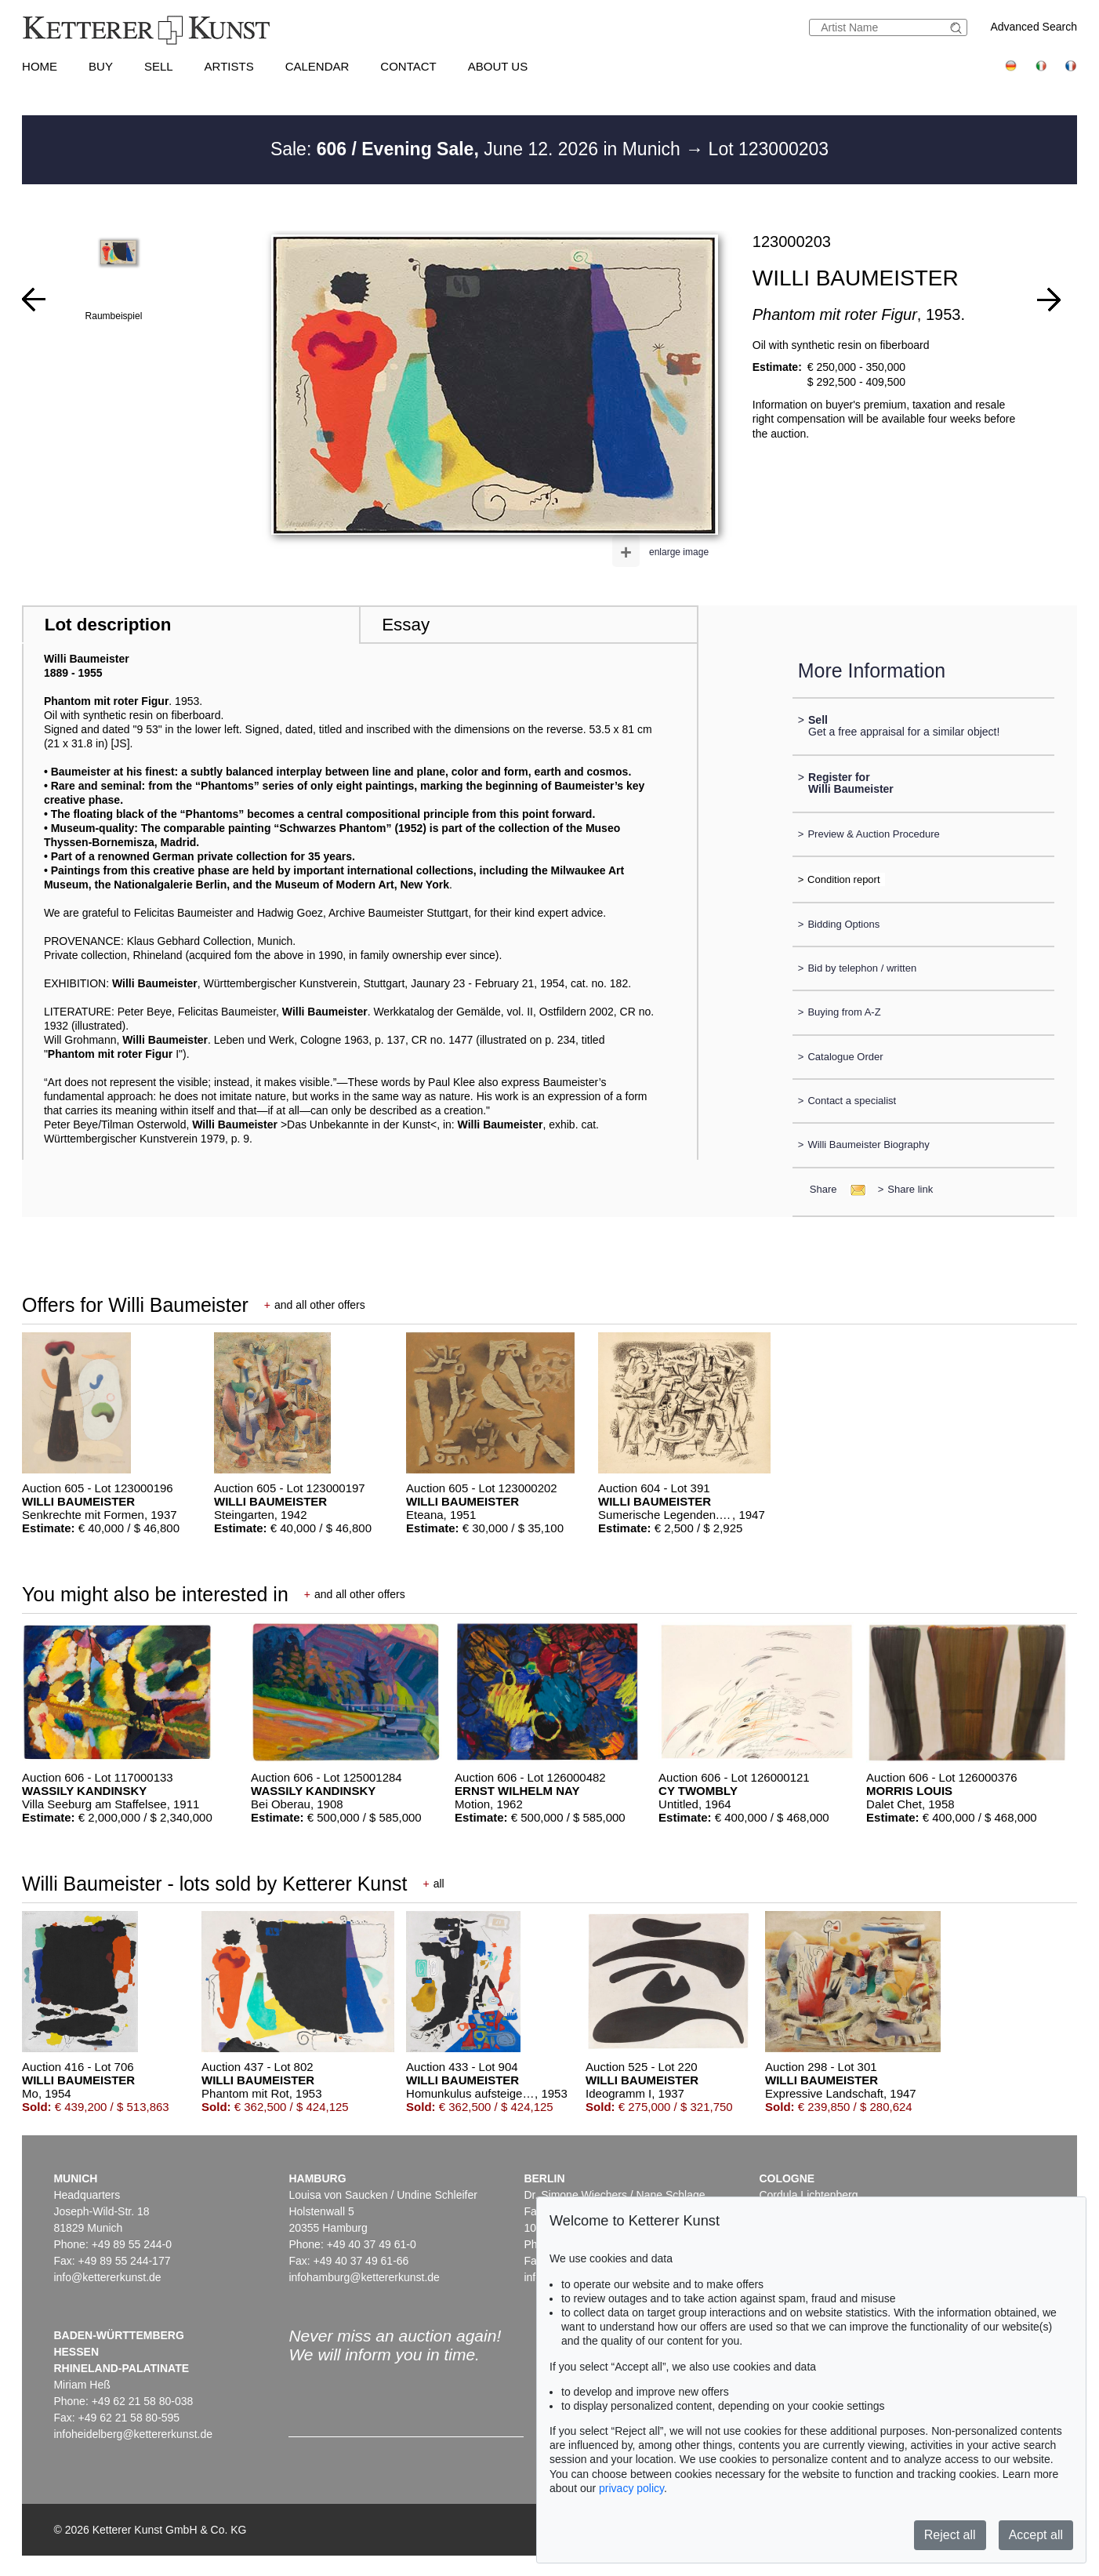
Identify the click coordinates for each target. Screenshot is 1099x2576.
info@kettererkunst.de (107, 2277)
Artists (229, 66)
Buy (101, 66)
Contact (408, 66)
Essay (406, 624)
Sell (158, 66)
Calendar (317, 66)
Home (39, 66)
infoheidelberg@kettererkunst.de (132, 2434)
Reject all (950, 2534)
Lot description (108, 624)
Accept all (1036, 2534)
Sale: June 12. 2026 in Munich (477, 149)
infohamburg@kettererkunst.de (363, 2277)
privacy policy (631, 2488)
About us (498, 66)
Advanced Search (1033, 26)
